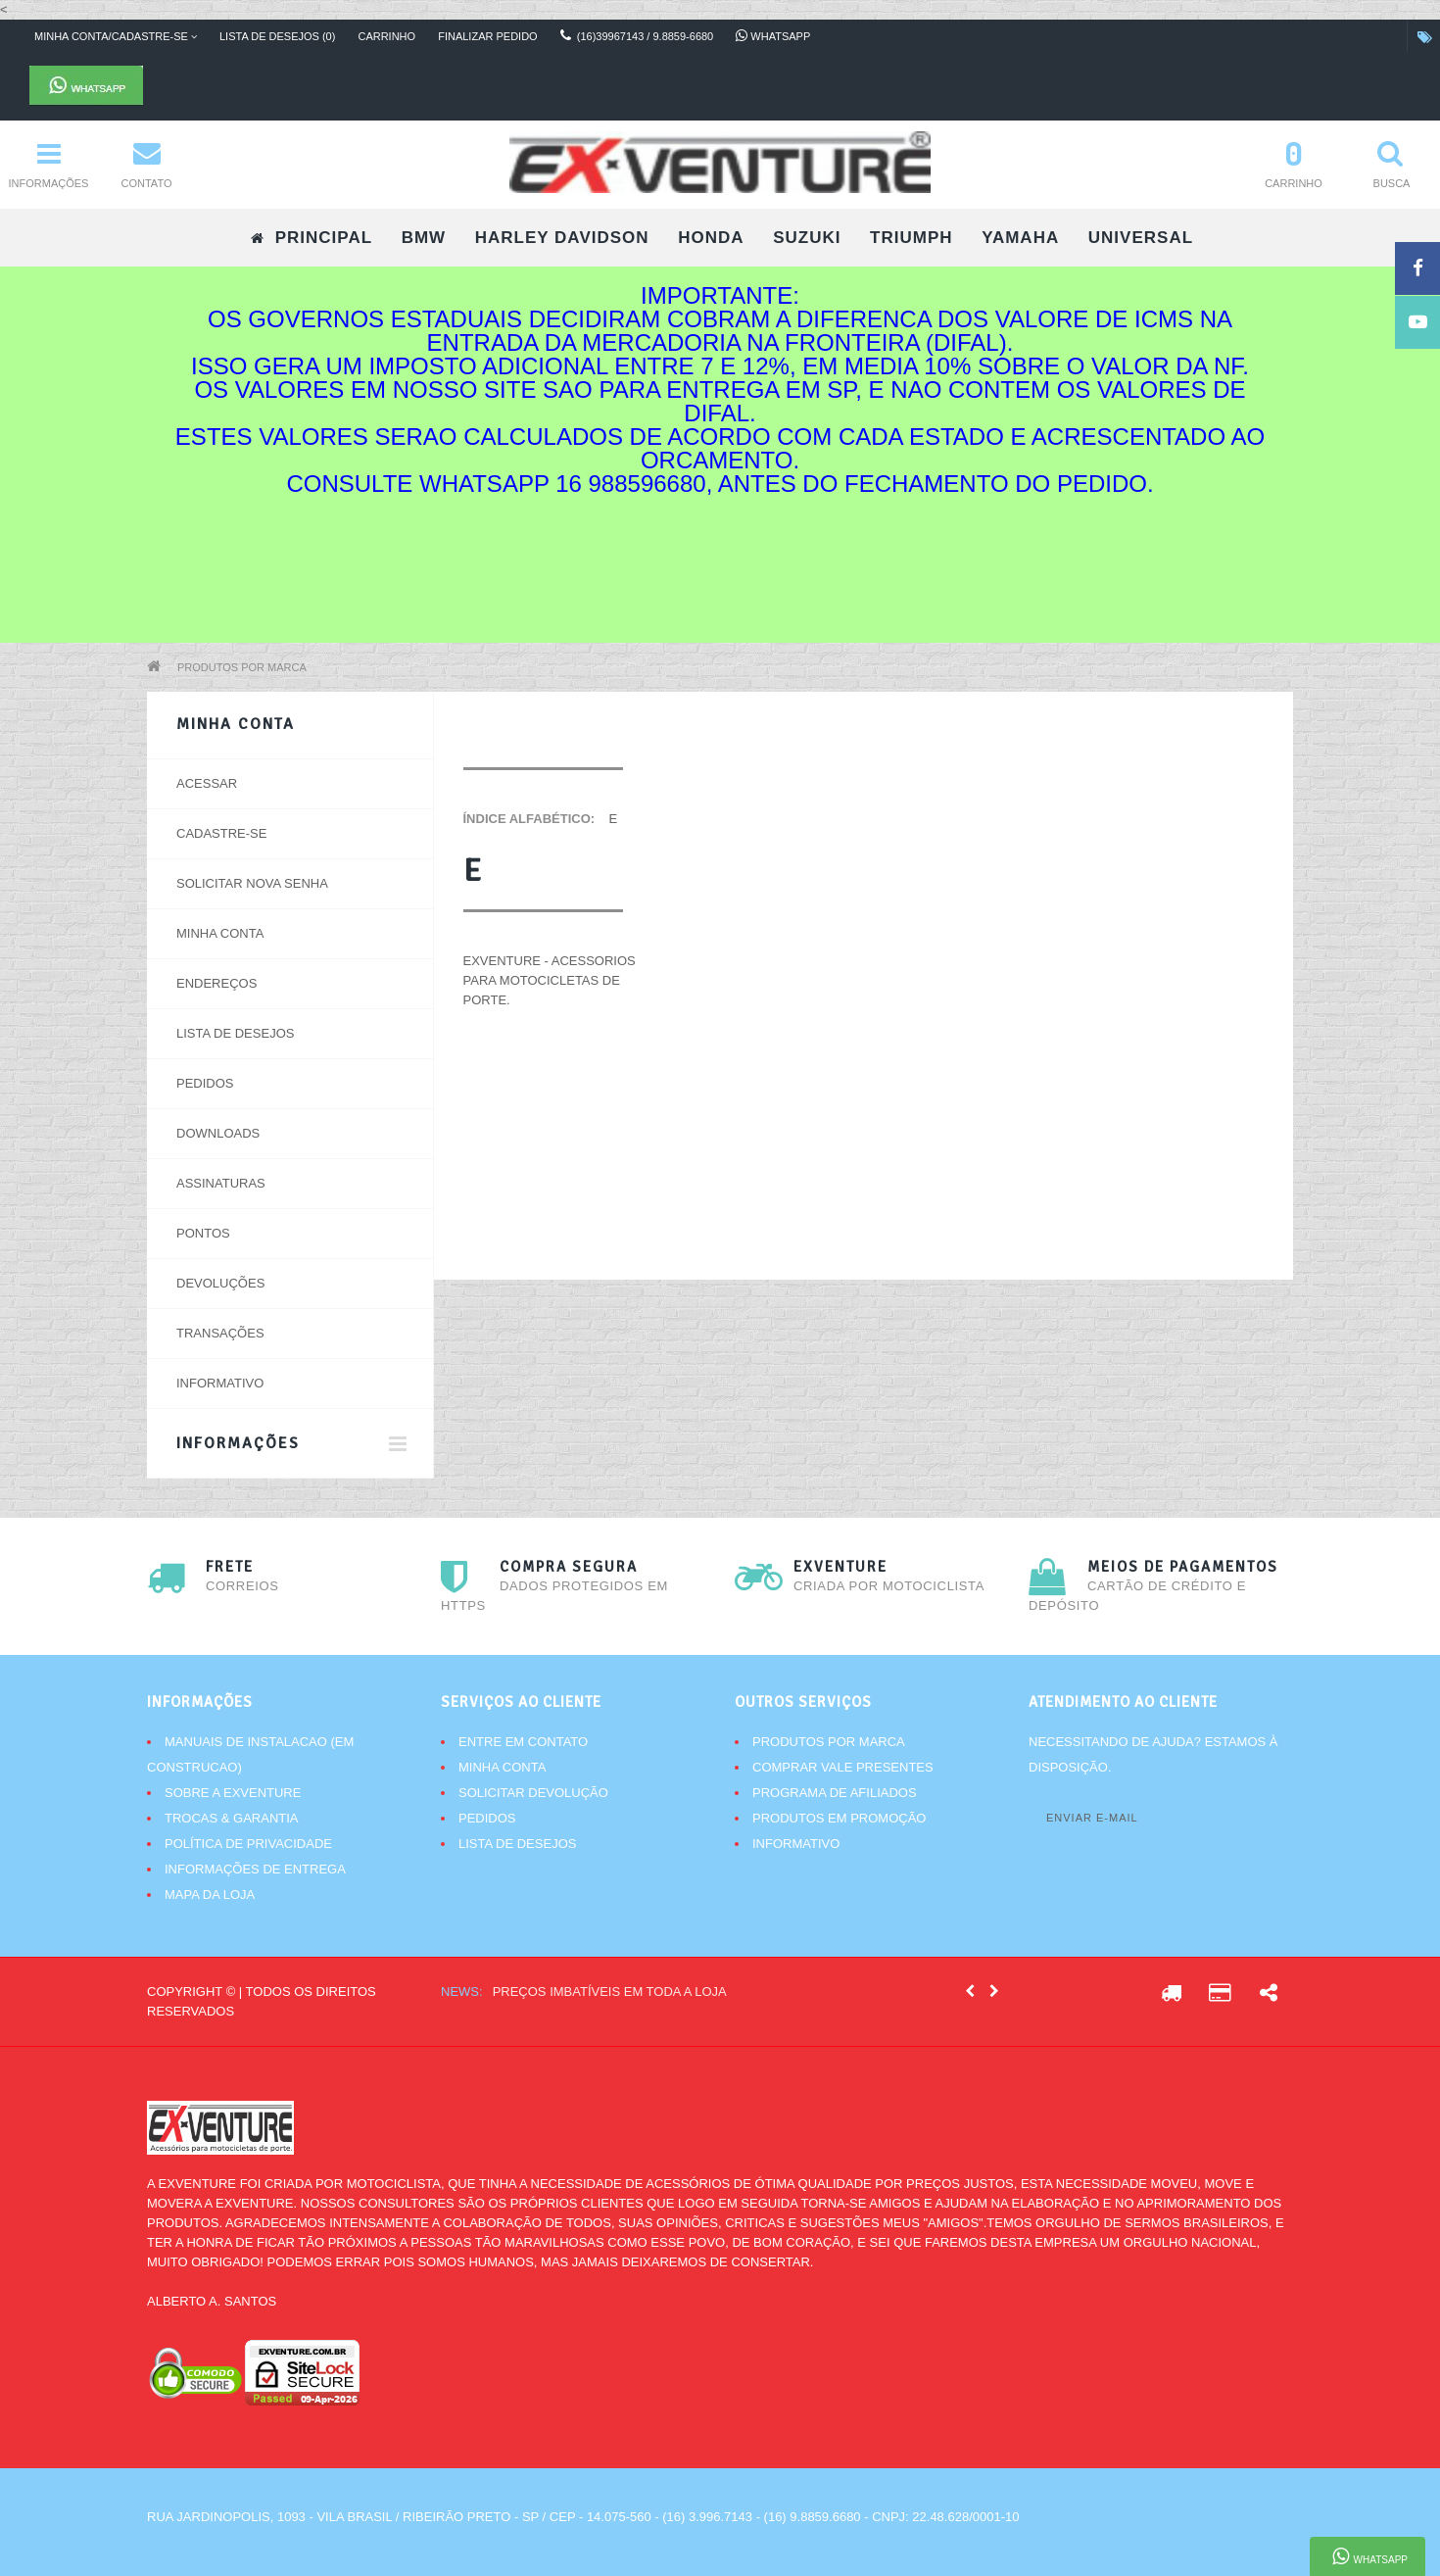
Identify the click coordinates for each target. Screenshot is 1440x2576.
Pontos (203, 1233)
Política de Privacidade (248, 1843)
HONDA (711, 237)
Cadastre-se (221, 833)
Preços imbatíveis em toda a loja (610, 1991)
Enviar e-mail (1092, 1817)
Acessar (206, 783)
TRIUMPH (911, 237)
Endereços (216, 983)
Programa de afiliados (834, 1792)
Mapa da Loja (210, 1894)
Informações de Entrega (255, 1869)
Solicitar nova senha (252, 883)
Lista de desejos (235, 1033)
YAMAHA (1020, 237)
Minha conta (220, 933)
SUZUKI (806, 237)
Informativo (220, 1383)
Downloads (218, 1133)
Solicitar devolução (533, 1792)
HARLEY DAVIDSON (562, 237)
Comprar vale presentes (843, 1767)
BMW (424, 237)
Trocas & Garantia (232, 1818)
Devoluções (220, 1283)
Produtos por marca (242, 667)
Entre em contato (523, 1741)
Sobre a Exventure (233, 1792)
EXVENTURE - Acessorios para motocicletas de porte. (549, 980)
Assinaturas (220, 1183)
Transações (220, 1333)
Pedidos (205, 1083)
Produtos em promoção (839, 1818)
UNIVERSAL (1140, 237)
